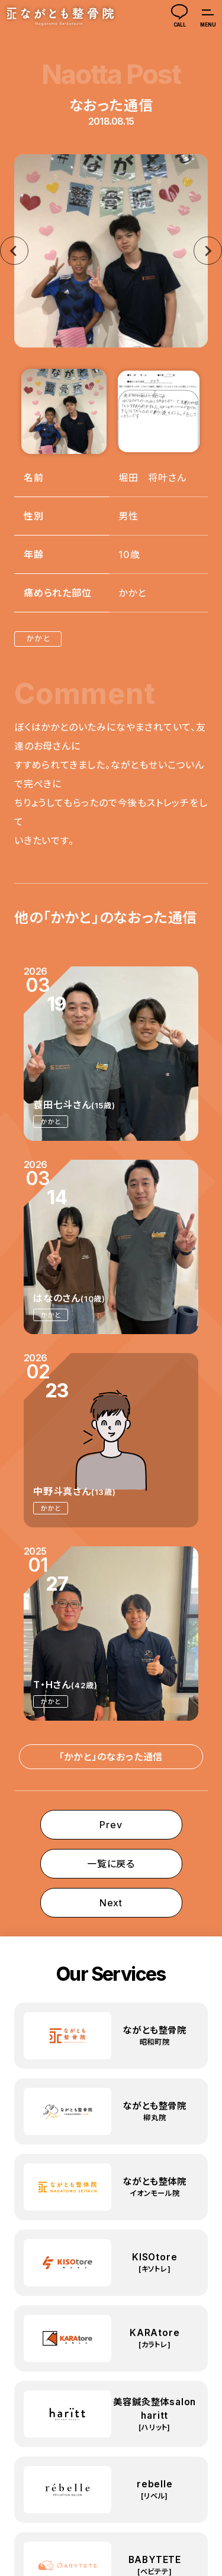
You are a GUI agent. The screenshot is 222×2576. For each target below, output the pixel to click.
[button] (64, 411)
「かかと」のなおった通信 (111, 1757)
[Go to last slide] (14, 250)
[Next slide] (208, 250)
